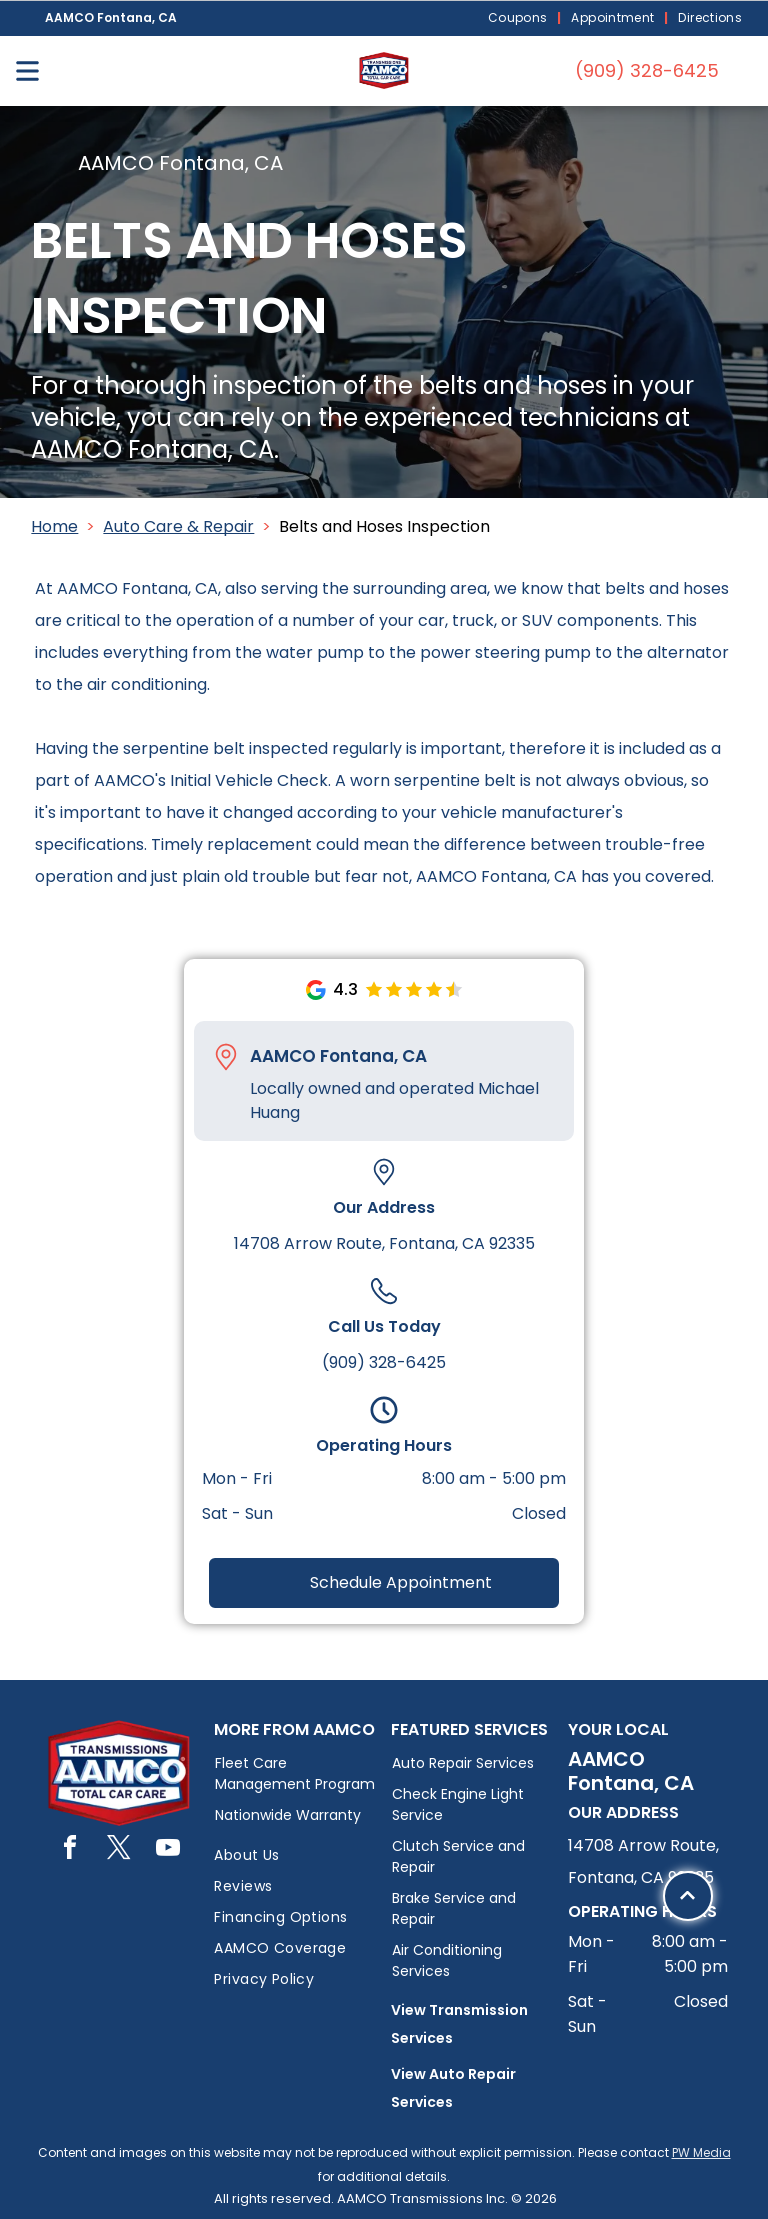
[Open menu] (27, 71)
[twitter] (119, 1850)
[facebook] (70, 1850)
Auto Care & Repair (178, 526)
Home (54, 526)
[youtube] (168, 1850)
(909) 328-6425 (384, 1362)
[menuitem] (520, 18)
